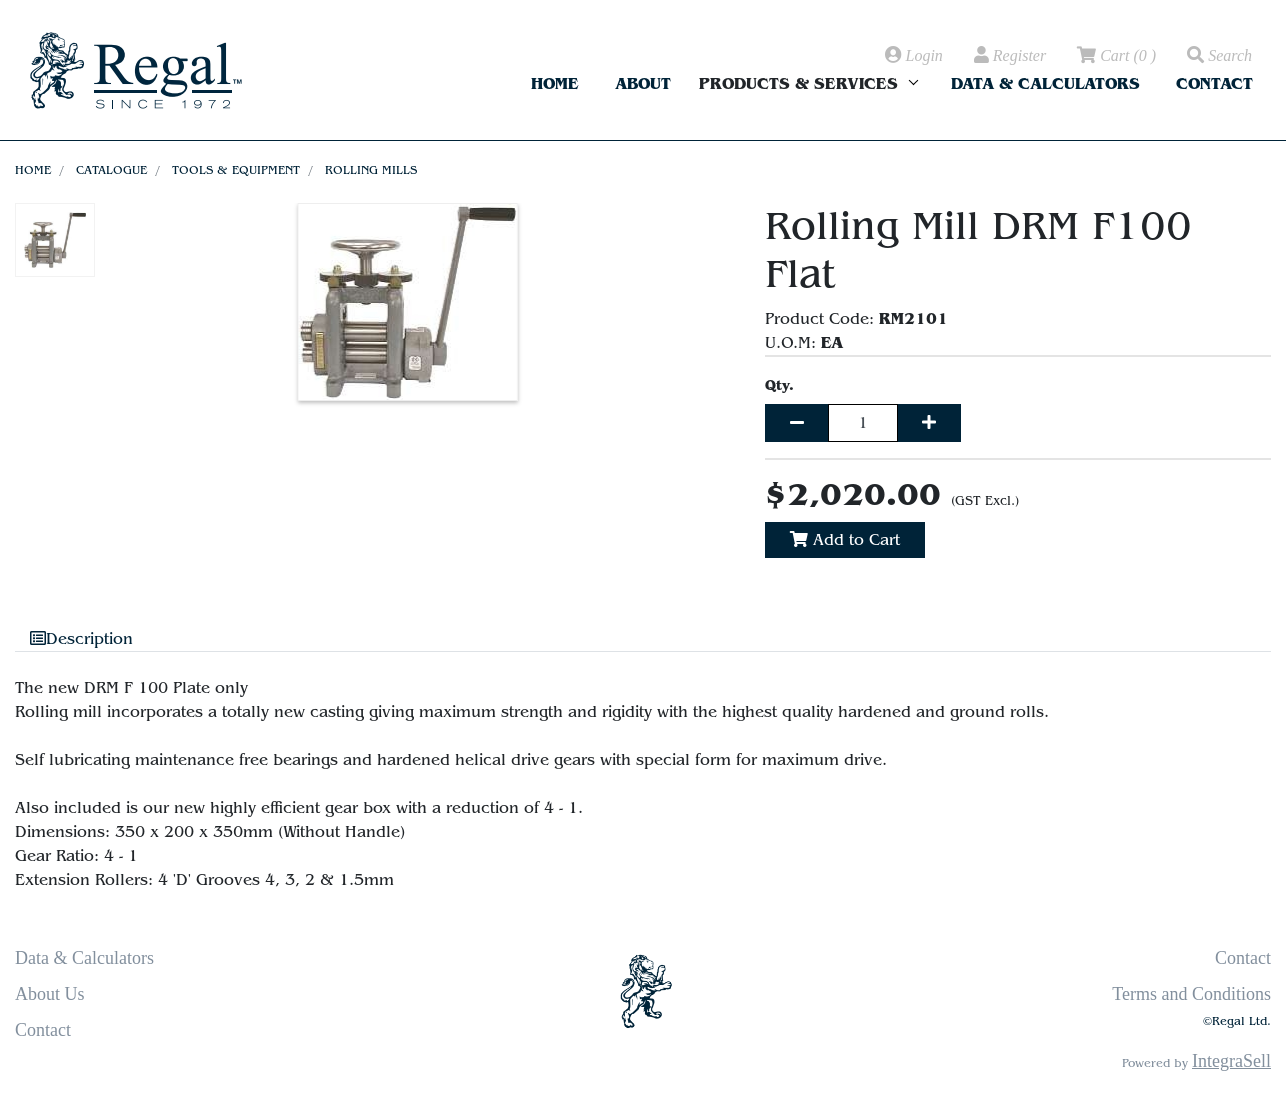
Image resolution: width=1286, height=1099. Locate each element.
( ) (1115, 56)
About (643, 83)
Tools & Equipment (236, 170)
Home (555, 83)
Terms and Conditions (1191, 994)
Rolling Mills (371, 170)
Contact (1214, 83)
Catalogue (111, 170)
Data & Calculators (1045, 83)
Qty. (779, 385)
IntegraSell (1231, 1061)
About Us (50, 994)
